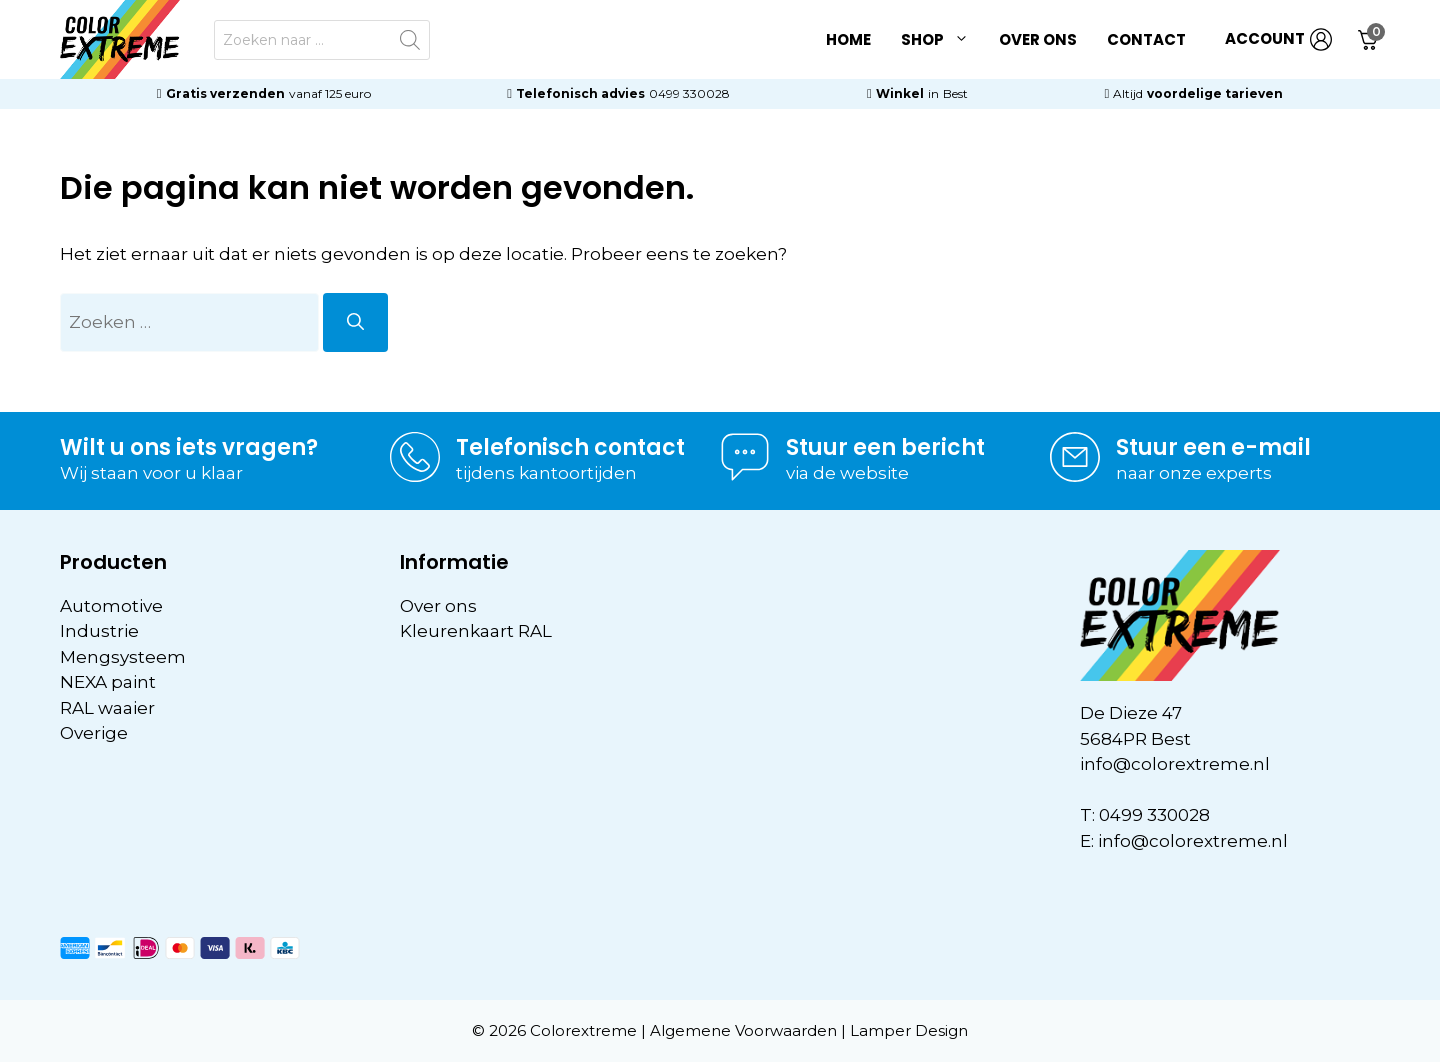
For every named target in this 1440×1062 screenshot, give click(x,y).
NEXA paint (108, 682)
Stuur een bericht (885, 447)
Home (848, 39)
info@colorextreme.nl (1175, 764)
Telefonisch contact (570, 447)
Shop (942, 40)
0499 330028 (689, 93)
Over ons (1038, 39)
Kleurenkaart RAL (476, 631)
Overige (94, 733)
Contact (1146, 39)
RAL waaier (107, 708)
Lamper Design (909, 1030)
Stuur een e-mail (1213, 447)
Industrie (99, 631)
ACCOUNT (1278, 39)
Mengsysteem (123, 657)
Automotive (111, 606)
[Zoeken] (355, 323)
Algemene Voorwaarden (743, 1030)
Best (955, 93)
